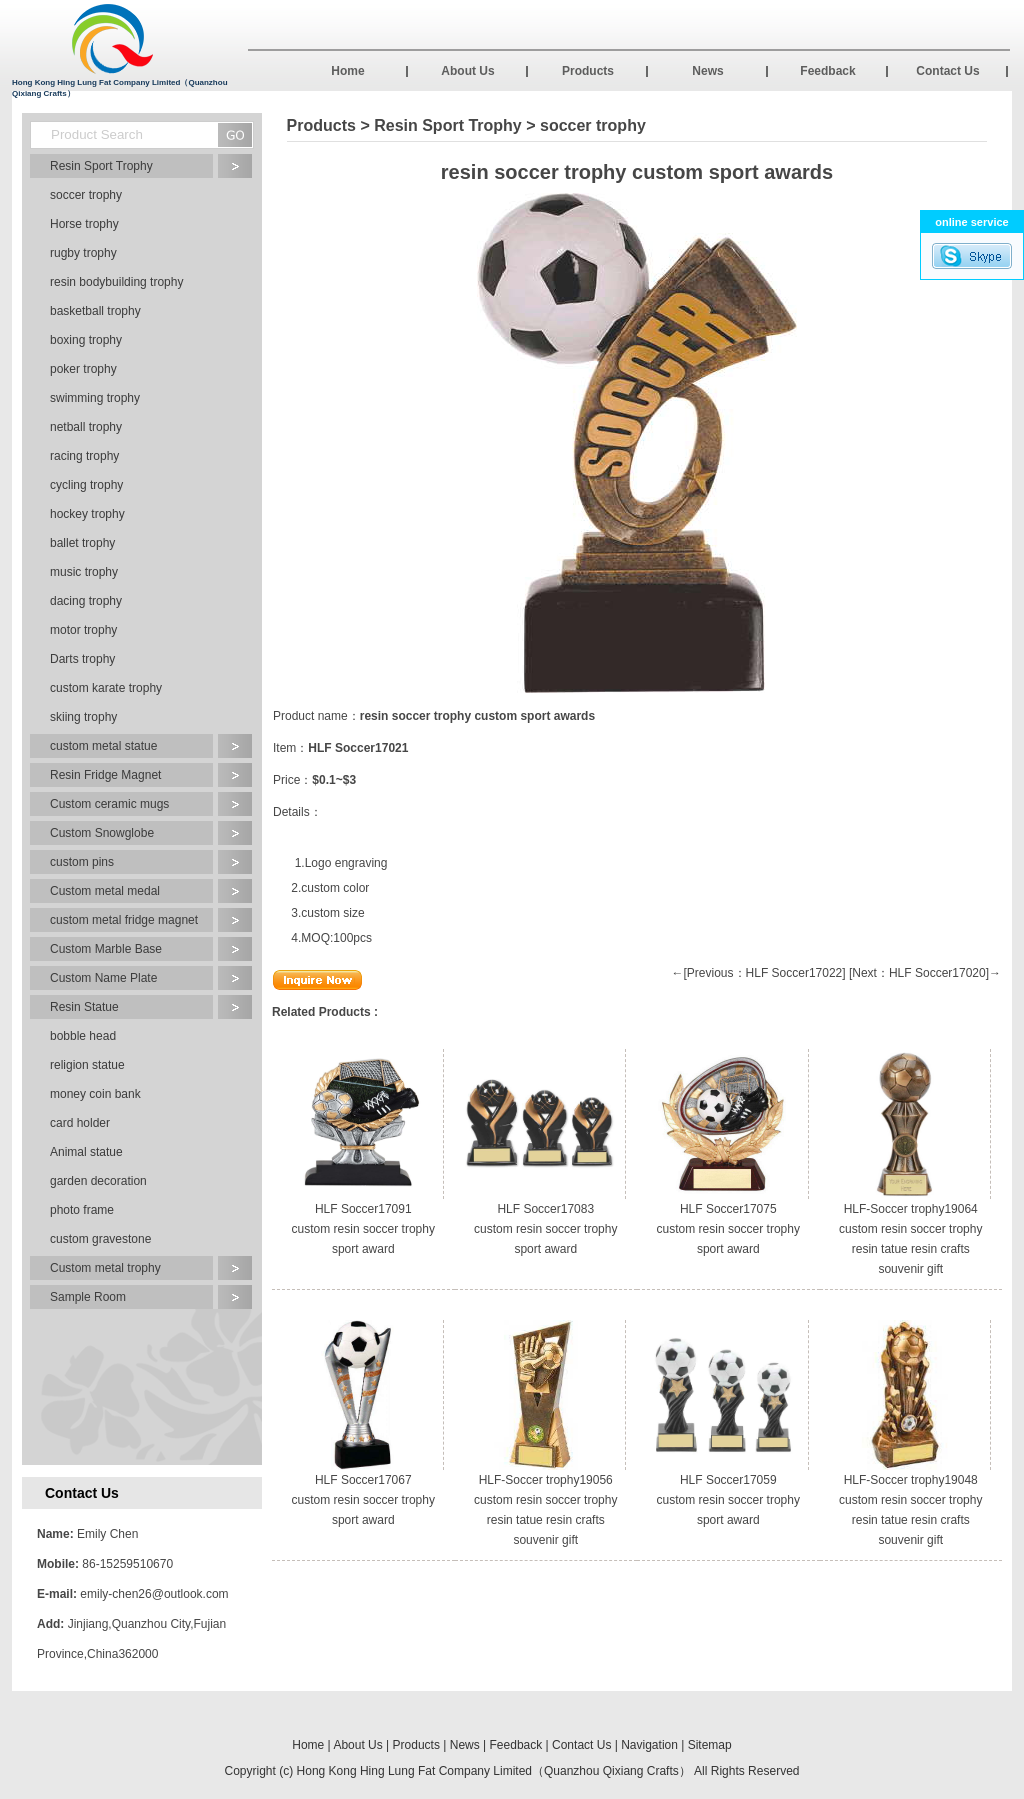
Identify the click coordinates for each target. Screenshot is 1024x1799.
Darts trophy (82, 659)
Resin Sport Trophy (101, 166)
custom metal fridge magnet (124, 920)
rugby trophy (83, 253)
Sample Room (88, 1297)
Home (347, 71)
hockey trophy (87, 514)
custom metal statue (103, 746)
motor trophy (83, 630)
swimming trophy (95, 398)
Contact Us (947, 71)
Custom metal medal (105, 891)
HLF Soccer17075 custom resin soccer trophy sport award (728, 1229)
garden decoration (98, 1181)
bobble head (83, 1036)
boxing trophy (86, 340)
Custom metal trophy (105, 1268)
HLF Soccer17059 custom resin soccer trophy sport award (728, 1500)
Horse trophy (84, 224)
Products (588, 71)
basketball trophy (95, 311)
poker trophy (83, 369)
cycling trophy (86, 485)
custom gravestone (100, 1239)
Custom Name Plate (103, 978)
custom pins (82, 862)
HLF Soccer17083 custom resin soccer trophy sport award (545, 1229)
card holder (80, 1123)
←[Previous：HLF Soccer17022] (759, 973)
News (707, 71)
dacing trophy (86, 601)
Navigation (649, 1745)
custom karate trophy (106, 688)
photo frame (82, 1210)
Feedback (827, 71)
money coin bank (95, 1094)
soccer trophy (86, 195)
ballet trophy (82, 543)
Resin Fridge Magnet (105, 775)
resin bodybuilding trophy (116, 282)
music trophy (84, 572)
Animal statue (86, 1152)
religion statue (87, 1065)
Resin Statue (84, 1007)
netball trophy (86, 427)
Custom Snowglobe (102, 833)
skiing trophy (83, 717)
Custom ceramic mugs (109, 804)
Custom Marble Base (106, 949)
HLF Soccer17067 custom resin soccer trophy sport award (363, 1500)
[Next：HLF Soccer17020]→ (925, 973)
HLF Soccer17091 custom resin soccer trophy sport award (363, 1229)
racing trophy (84, 456)
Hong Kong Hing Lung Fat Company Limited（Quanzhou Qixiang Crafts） (494, 1771)
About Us (467, 71)
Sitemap (710, 1745)
